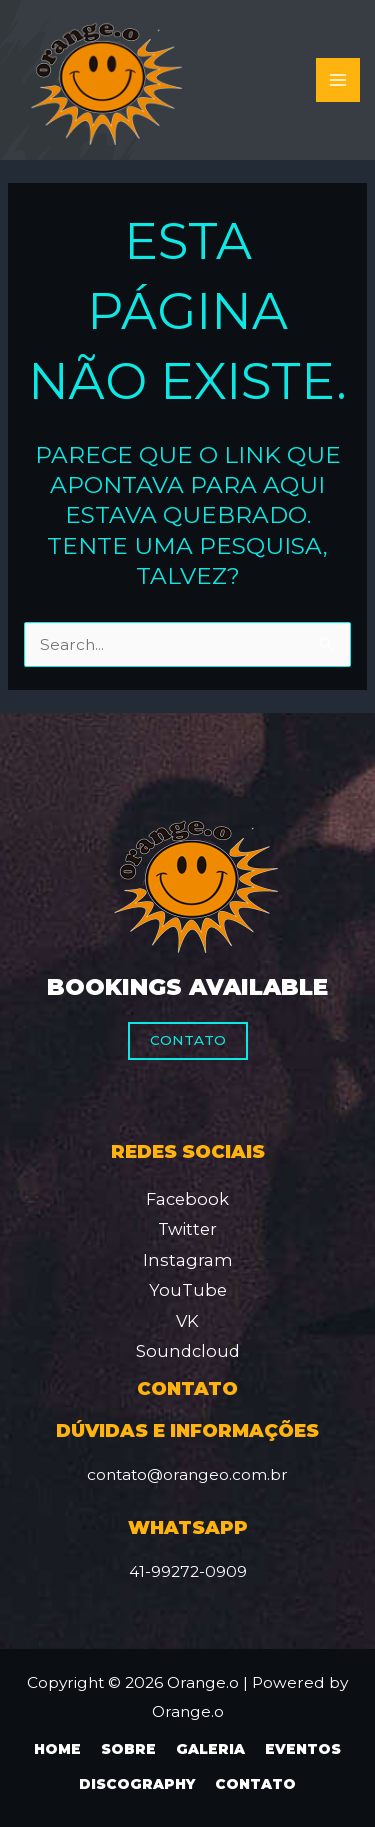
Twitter (187, 1229)
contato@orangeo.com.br (187, 1474)
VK (187, 1321)
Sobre (128, 1749)
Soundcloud (188, 1351)
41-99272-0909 (188, 1571)
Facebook (187, 1199)
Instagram (188, 1260)
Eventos (303, 1749)
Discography (137, 1784)
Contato (188, 1040)
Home (57, 1749)
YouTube (188, 1290)
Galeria (210, 1749)
